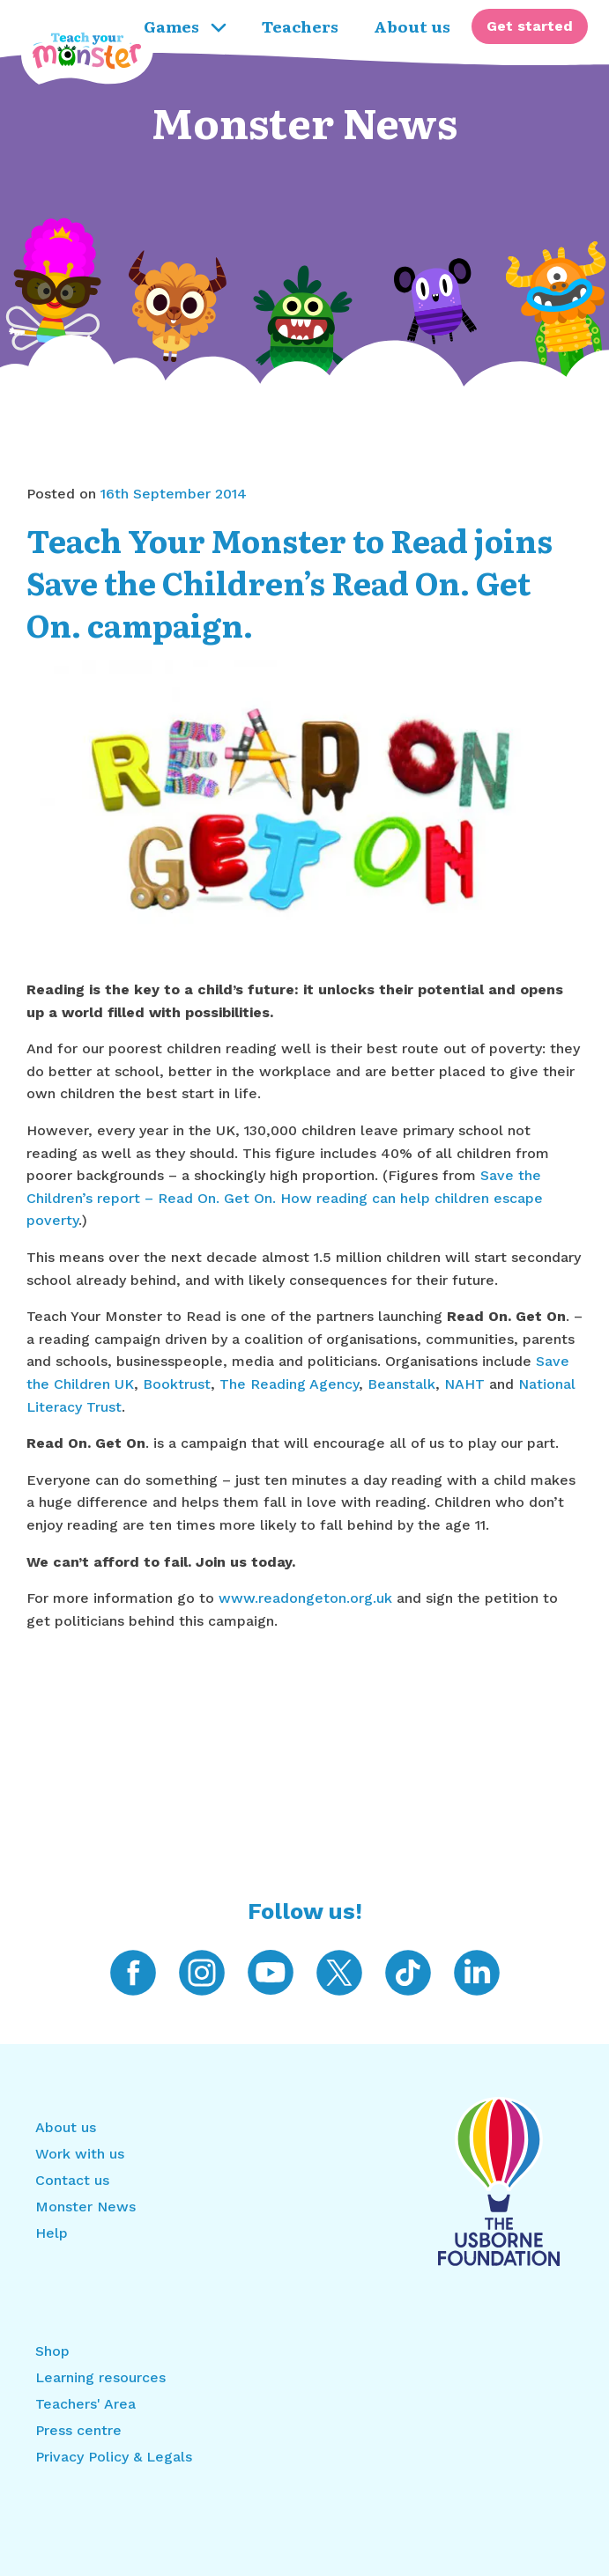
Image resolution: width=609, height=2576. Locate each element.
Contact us (72, 2180)
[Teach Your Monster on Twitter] (339, 1971)
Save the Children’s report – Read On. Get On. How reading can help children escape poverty (284, 1198)
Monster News (304, 121)
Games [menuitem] (185, 25)
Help (51, 2233)
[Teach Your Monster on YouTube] (270, 1971)
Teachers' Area (85, 2403)
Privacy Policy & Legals (113, 2456)
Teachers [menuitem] (300, 25)
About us (65, 2127)
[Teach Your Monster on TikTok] (408, 1971)
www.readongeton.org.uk (305, 1598)
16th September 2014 (173, 493)
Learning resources (100, 2377)
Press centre (78, 2430)
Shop (52, 2351)
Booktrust (177, 1384)
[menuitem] (530, 26)
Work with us (79, 2153)
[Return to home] (21, 26)
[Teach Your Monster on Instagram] (202, 1971)
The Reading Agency (289, 1384)
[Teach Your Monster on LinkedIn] (476, 1971)
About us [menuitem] (412, 25)
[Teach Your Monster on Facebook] (133, 1971)
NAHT (466, 1384)
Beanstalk (401, 1384)
